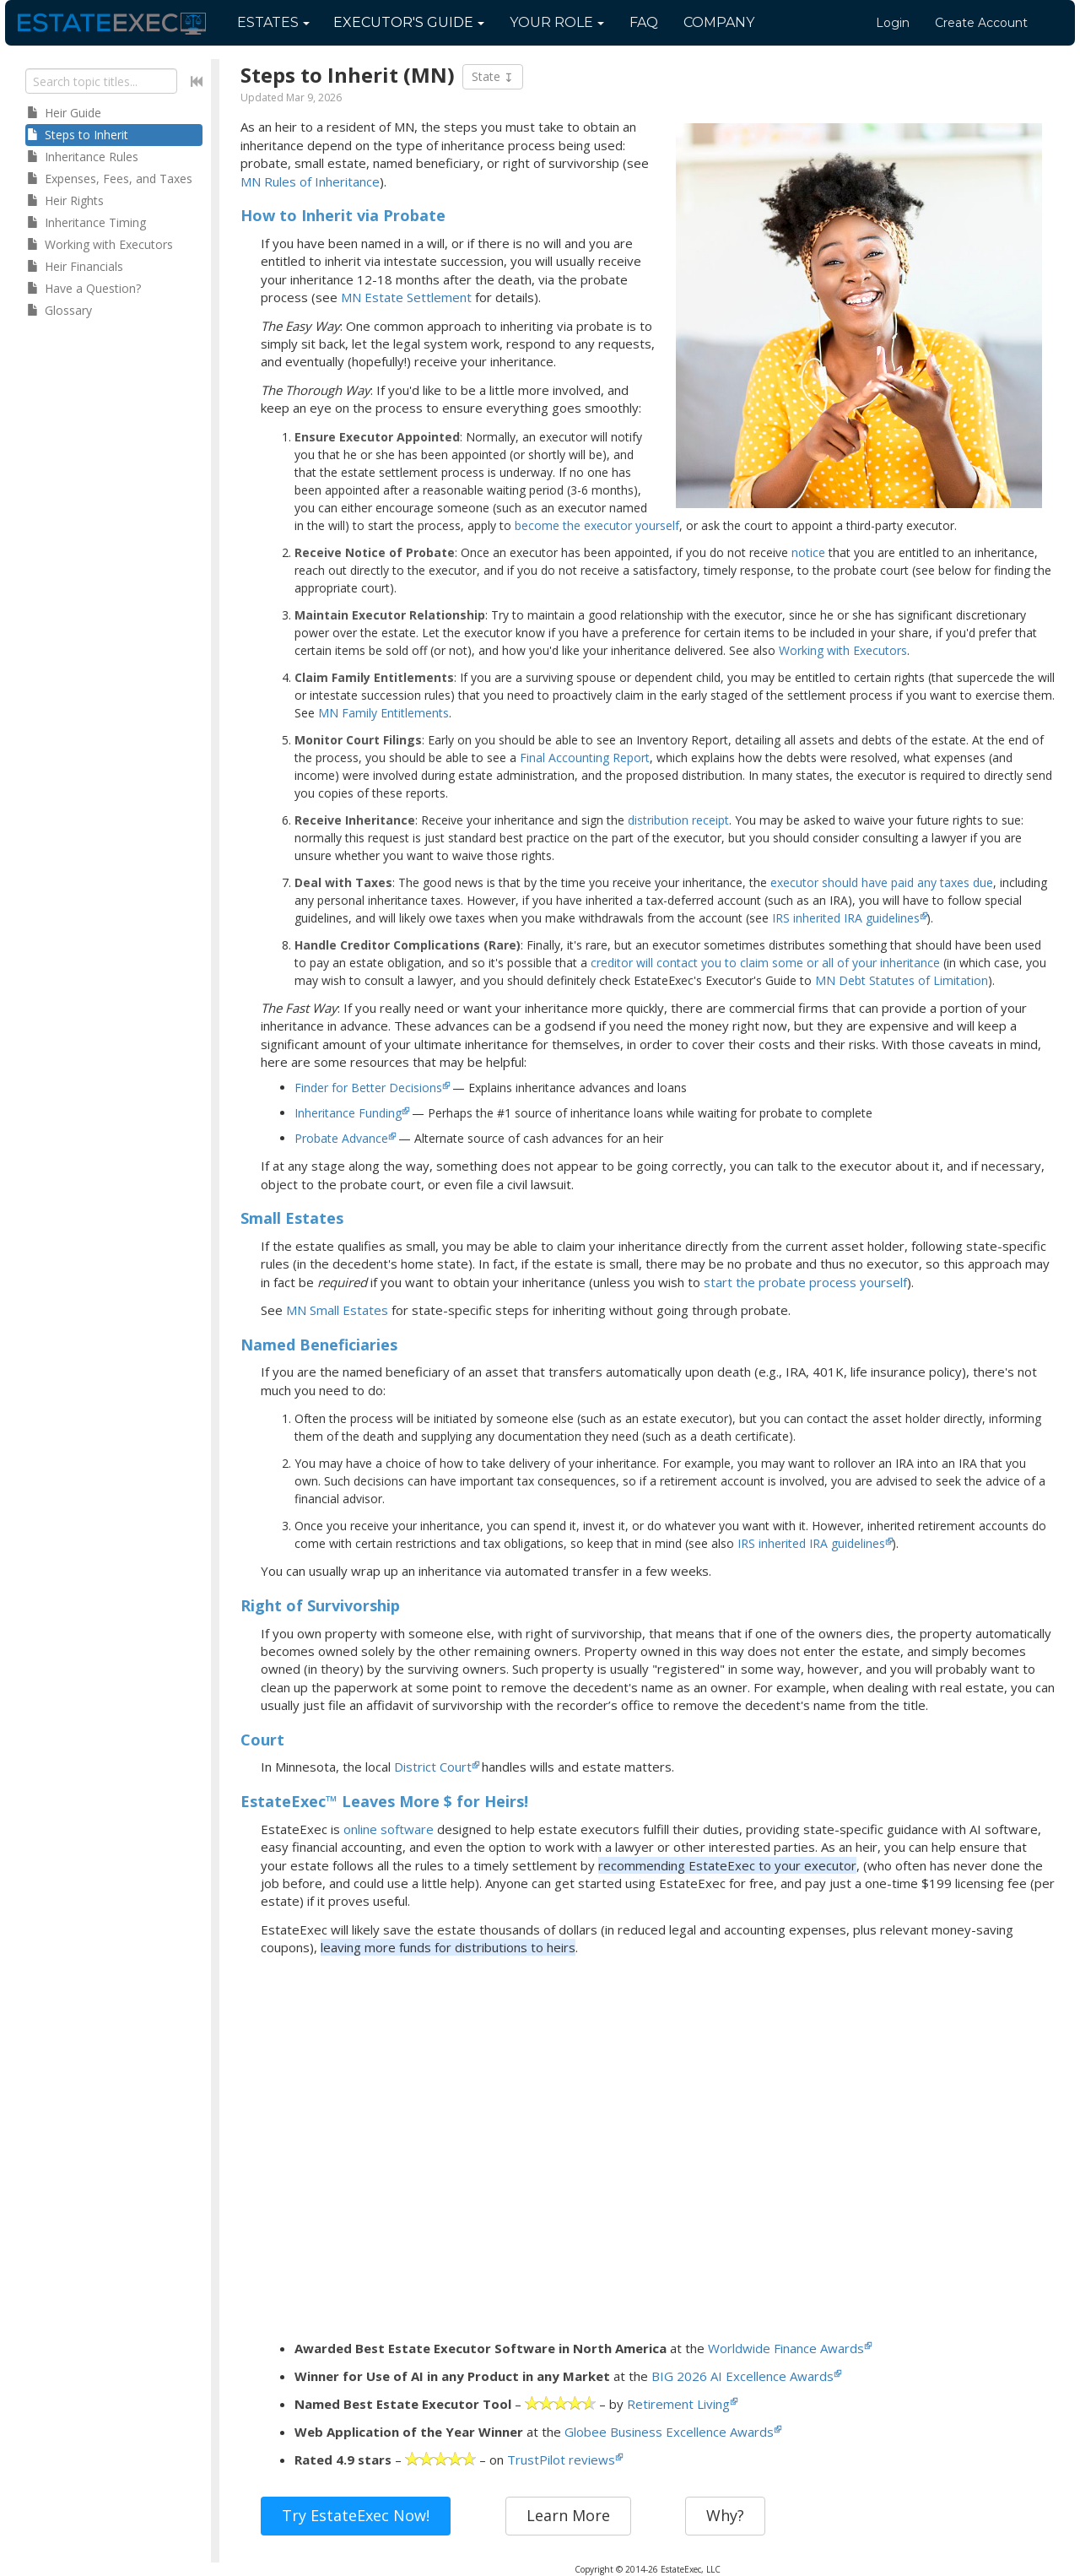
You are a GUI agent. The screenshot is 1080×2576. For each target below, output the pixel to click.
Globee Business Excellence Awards (669, 2431)
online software (388, 1829)
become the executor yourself (597, 525)
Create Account (981, 22)
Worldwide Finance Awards (786, 2348)
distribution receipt (678, 820)
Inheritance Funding (348, 1113)
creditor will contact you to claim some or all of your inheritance (765, 963)
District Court (433, 1766)
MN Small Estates (337, 1310)
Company (718, 22)
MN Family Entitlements (383, 713)
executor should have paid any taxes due (881, 882)
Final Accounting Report (585, 758)
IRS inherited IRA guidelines (846, 918)
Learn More (568, 2515)
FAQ (643, 22)
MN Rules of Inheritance (310, 181)
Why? (725, 2515)
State (493, 76)
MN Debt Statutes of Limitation (901, 980)
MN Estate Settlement (406, 297)
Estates (273, 22)
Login (893, 22)
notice (808, 552)
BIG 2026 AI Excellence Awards (742, 2376)
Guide (408, 22)
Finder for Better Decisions (368, 1088)
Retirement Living (678, 2403)
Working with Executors (843, 650)
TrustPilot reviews (561, 2459)
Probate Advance (341, 1138)
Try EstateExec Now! (355, 2515)
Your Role (557, 22)
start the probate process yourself (805, 1282)
